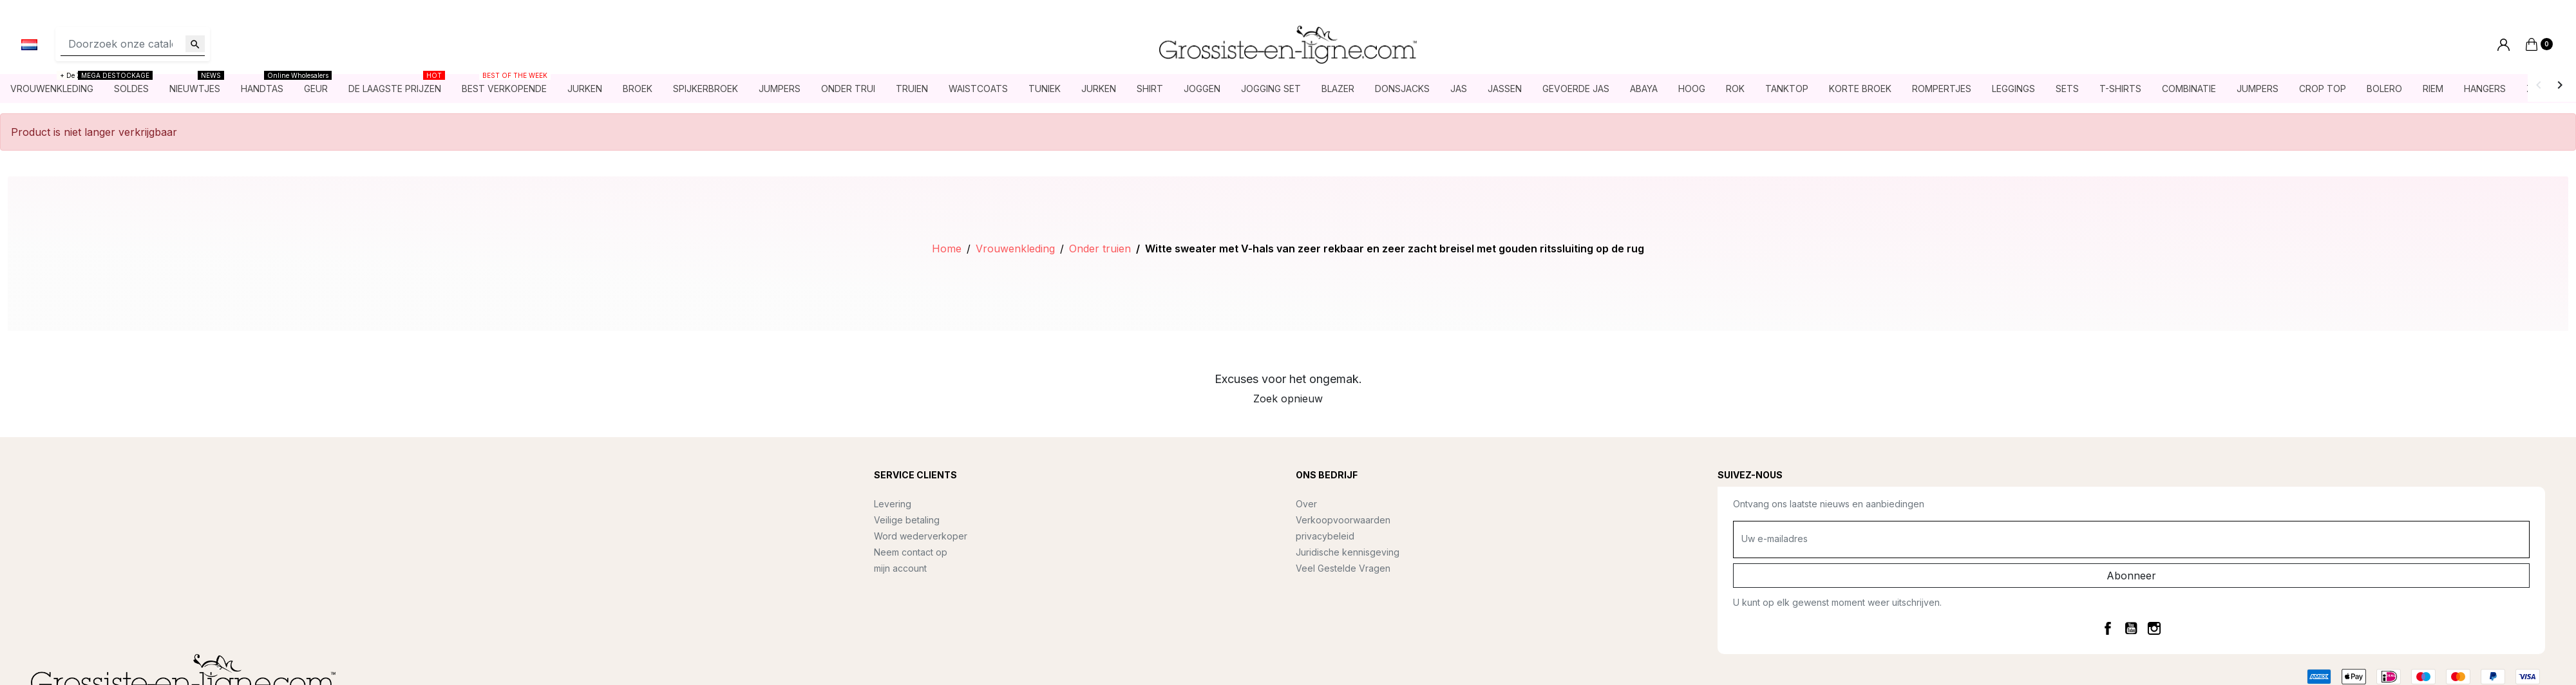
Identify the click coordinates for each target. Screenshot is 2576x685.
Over (1306, 503)
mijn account (900, 568)
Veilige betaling (907, 519)
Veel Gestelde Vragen (1343, 568)
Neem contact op (910, 552)
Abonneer (2131, 575)
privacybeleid (1325, 535)
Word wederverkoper (920, 535)
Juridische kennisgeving (1347, 552)
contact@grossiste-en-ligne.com (126, 522)
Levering (892, 503)
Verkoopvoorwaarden (1343, 519)
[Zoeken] (133, 44)
